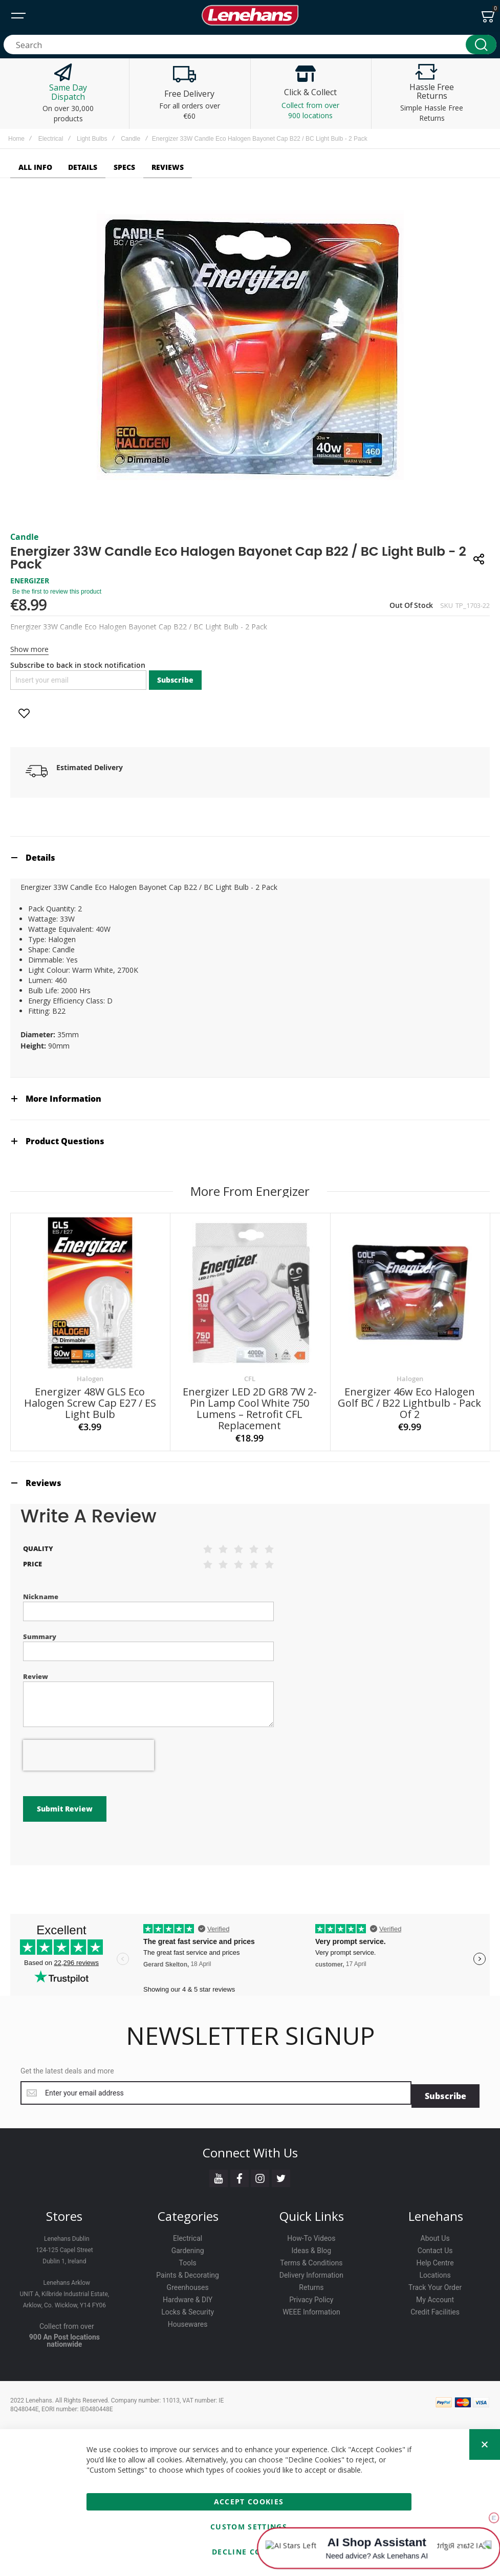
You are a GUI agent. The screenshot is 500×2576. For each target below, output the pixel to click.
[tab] (250, 857)
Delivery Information (311, 2242)
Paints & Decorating (187, 2242)
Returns (311, 2254)
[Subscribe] (445, 2062)
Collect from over (66, 2293)
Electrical (50, 138)
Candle (130, 138)
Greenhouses (188, 2254)
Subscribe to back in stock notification (77, 665)
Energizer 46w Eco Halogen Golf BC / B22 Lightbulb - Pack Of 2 (409, 1403)
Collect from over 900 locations (310, 110)
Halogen (90, 1378)
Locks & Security (187, 2279)
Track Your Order (435, 2254)
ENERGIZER (29, 580)
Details (40, 857)
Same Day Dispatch (68, 92)
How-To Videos (311, 2205)
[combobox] (250, 44)
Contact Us (435, 2217)
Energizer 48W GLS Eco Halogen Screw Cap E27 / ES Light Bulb (90, 1403)
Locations (434, 2242)
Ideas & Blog (312, 2217)
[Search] (481, 44)
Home (16, 138)
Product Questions (65, 1141)
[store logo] (250, 15)
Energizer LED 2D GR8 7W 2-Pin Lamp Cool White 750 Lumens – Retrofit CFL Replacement (250, 1408)
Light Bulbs (92, 138)
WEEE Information (311, 2279)
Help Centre (435, 2229)
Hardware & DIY (187, 2266)
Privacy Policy (311, 2266)
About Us (435, 2205)
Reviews (43, 1483)
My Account (435, 2266)
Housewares (188, 2291)
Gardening (187, 2217)
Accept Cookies (249, 2468)
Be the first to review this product (56, 591)
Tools (187, 2229)
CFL (249, 1378)
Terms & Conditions (311, 2229)
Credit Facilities (435, 2279)
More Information (63, 1098)
